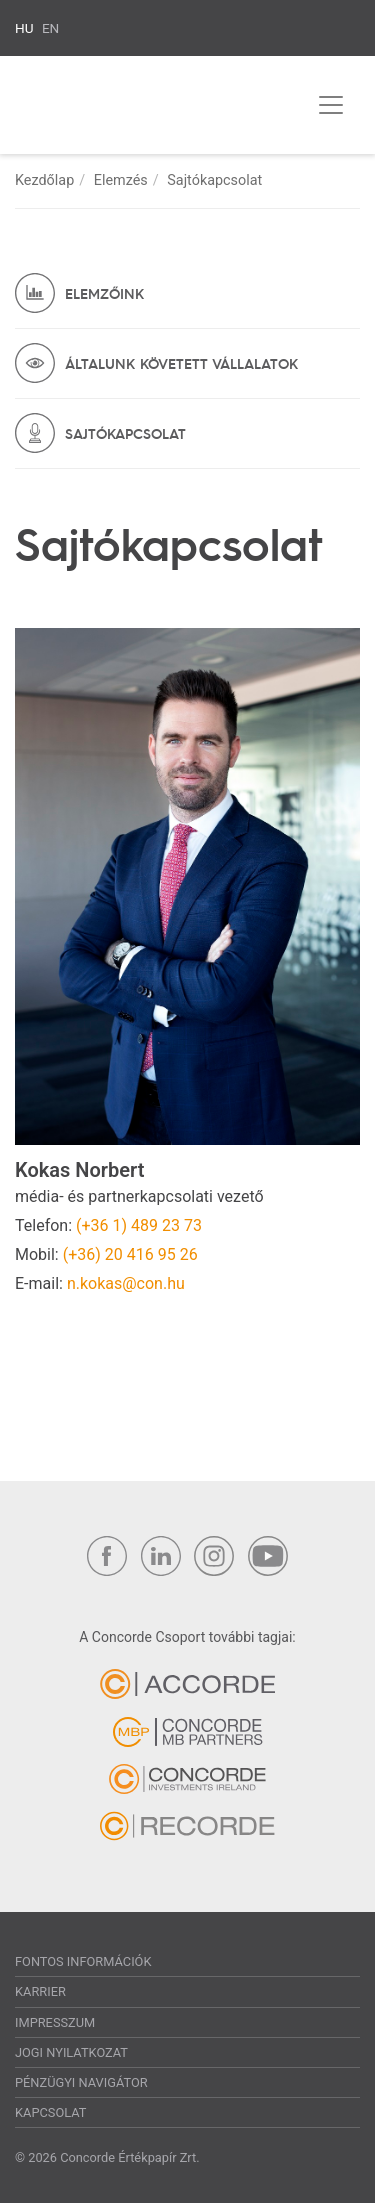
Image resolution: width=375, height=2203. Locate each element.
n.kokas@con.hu (126, 1283)
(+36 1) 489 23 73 (139, 1225)
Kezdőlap (44, 180)
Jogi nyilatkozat (71, 2052)
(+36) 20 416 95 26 (130, 1254)
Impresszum (55, 2022)
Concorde (116, 109)
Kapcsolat (50, 2112)
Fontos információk (83, 1961)
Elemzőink (104, 293)
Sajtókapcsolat (125, 433)
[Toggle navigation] (331, 105)
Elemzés (121, 180)
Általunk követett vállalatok (181, 363)
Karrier (40, 1991)
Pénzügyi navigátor (81, 2082)
